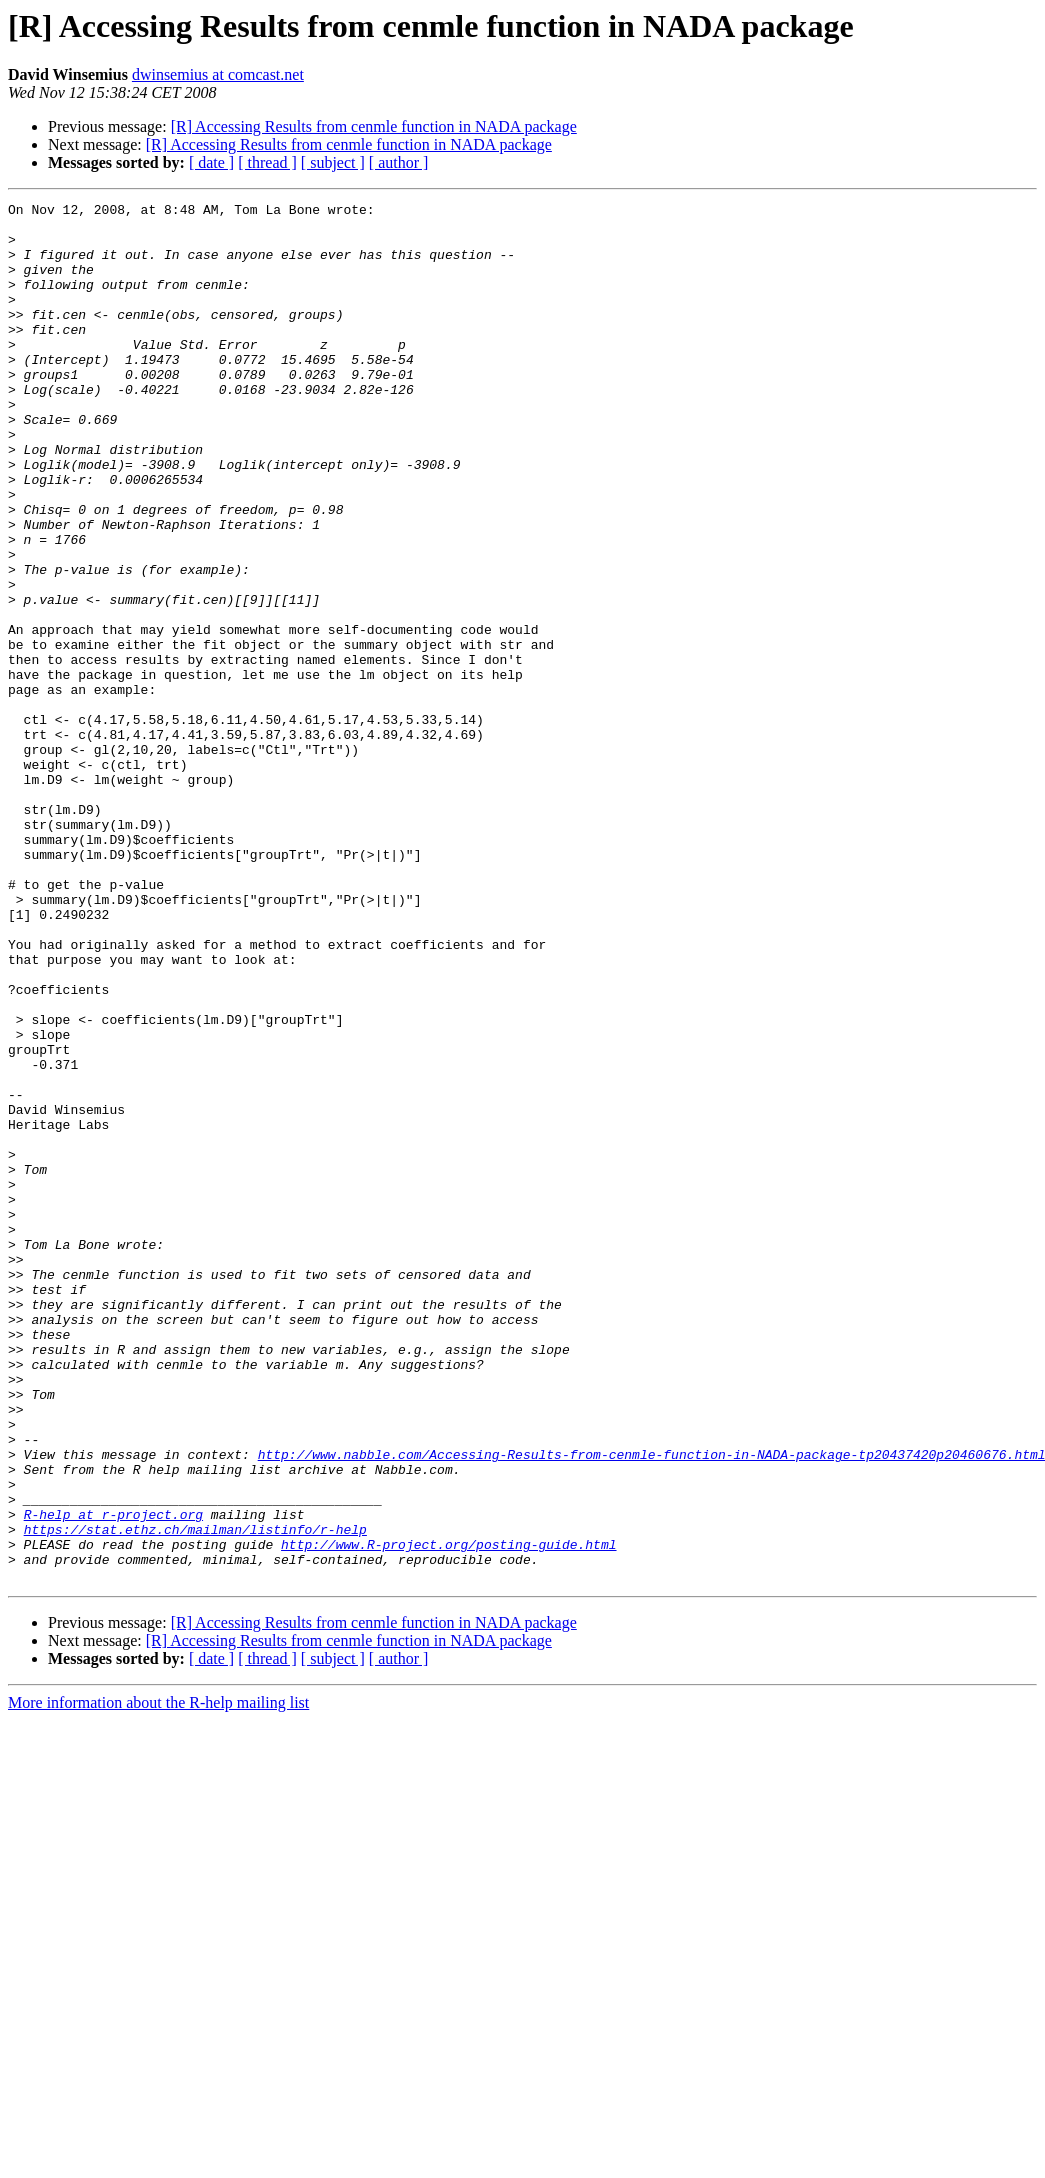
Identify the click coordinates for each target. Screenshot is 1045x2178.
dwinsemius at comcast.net (218, 74)
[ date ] (211, 162)
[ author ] (399, 162)
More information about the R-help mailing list (158, 1978)
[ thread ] (267, 162)
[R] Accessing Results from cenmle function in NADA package (374, 126)
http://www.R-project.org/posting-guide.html (448, 1814)
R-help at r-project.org (113, 1778)
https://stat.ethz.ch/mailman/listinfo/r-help (195, 1796)
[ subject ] (333, 162)
